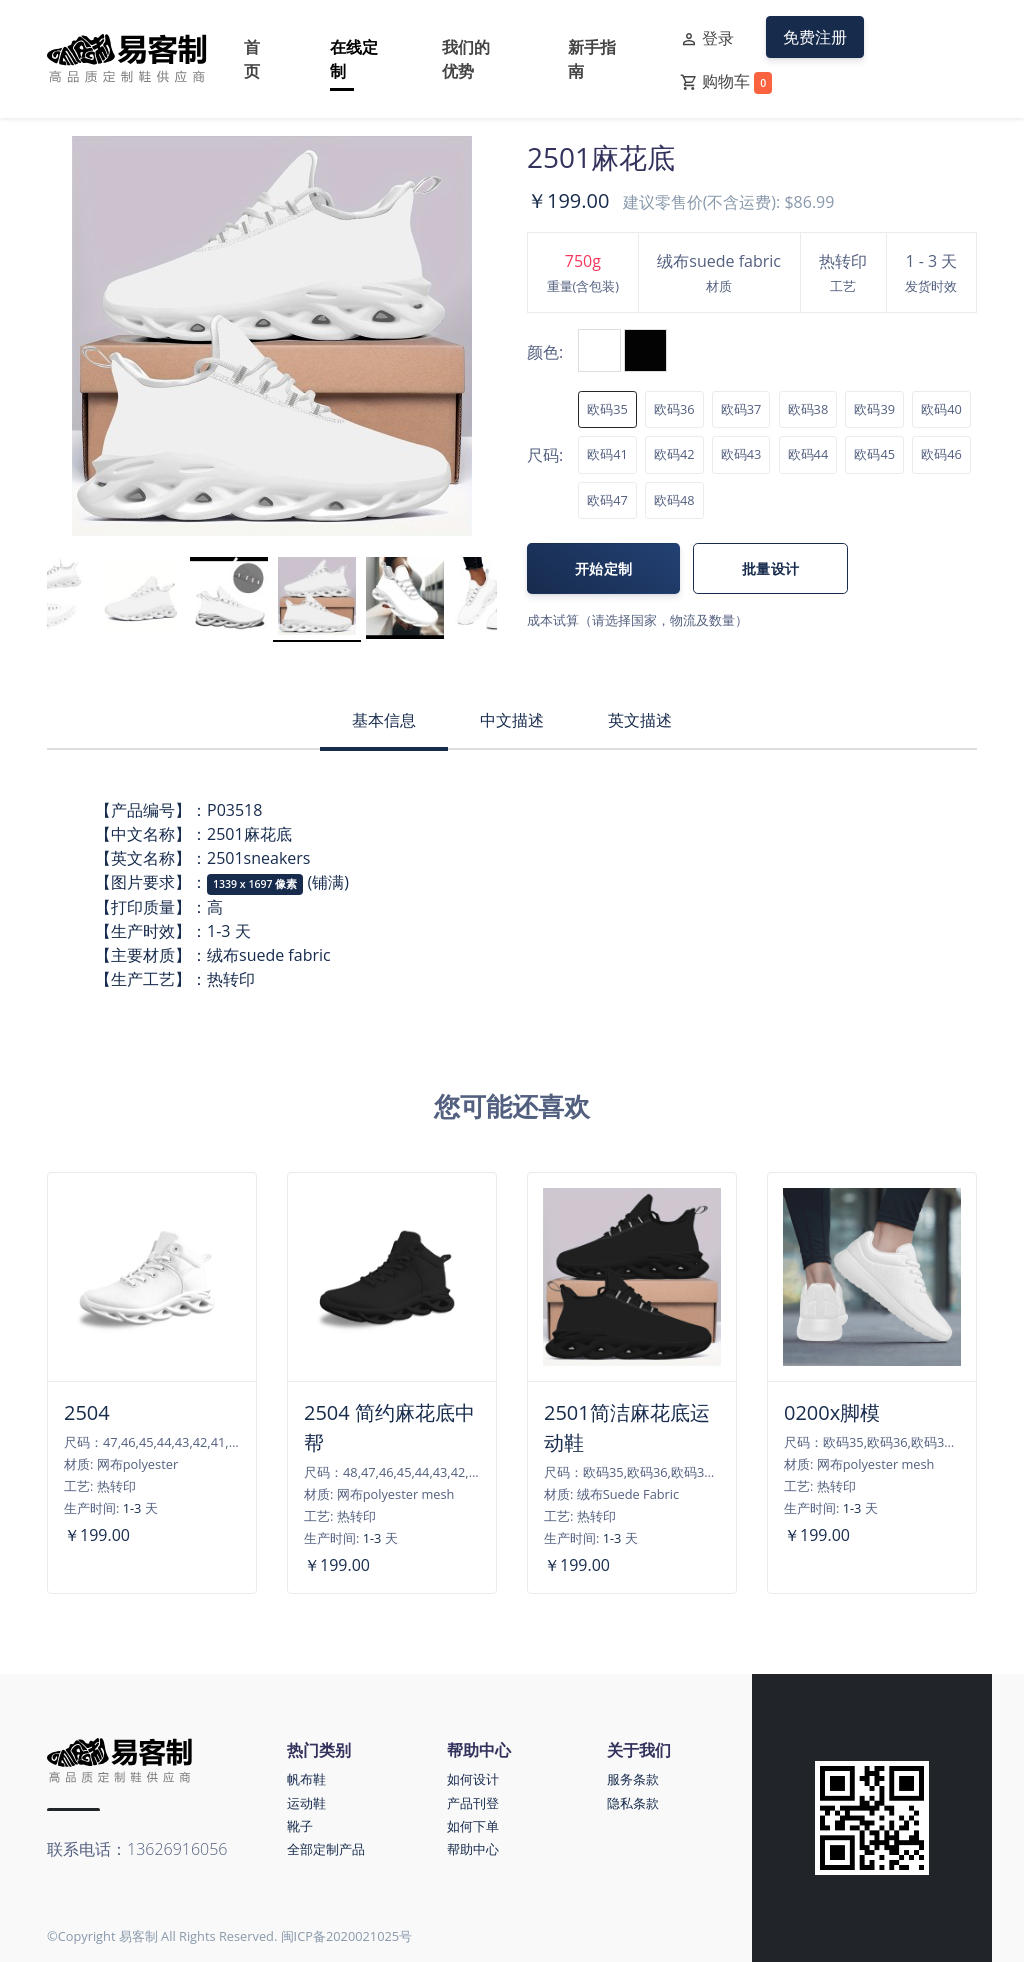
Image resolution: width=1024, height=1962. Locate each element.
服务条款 (633, 1779)
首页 (252, 59)
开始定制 (603, 568)
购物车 (726, 82)
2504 (87, 1412)
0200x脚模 (832, 1412)
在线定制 (354, 59)
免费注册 (815, 37)
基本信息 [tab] (384, 720)
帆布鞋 (306, 1779)
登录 (707, 39)
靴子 (300, 1826)
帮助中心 (473, 1849)
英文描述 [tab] (640, 720)
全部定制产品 (326, 1849)
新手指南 (592, 59)
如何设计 (473, 1779)
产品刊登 (473, 1803)
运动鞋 (306, 1803)
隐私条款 (633, 1803)
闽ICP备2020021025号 (347, 1936)
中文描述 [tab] (512, 720)
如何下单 (473, 1826)
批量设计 (770, 568)
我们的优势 (466, 59)
